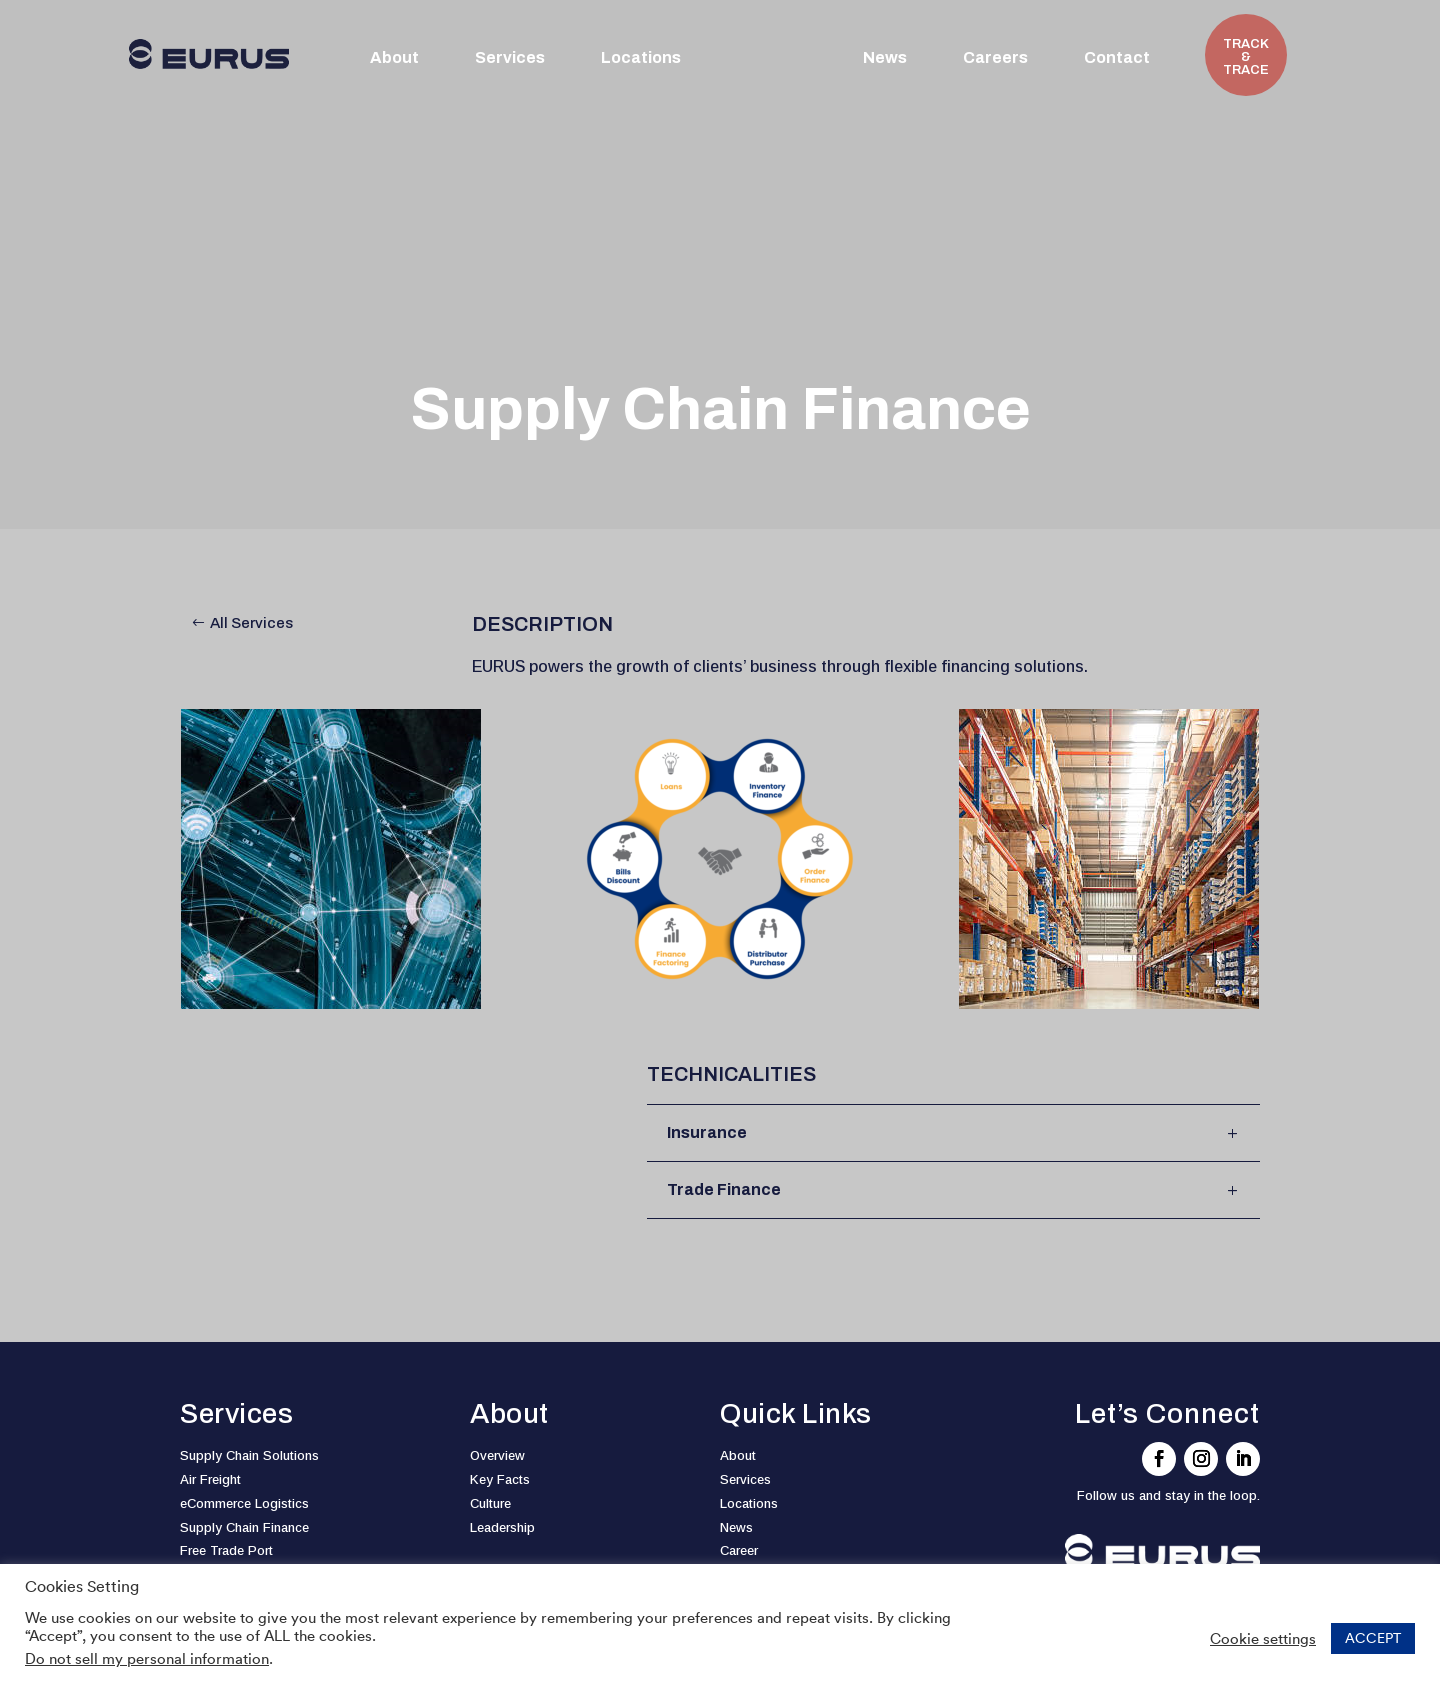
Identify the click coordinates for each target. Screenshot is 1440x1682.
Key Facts (500, 1479)
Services (510, 58)
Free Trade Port (226, 1550)
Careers (995, 58)
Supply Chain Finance (244, 1527)
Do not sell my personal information (147, 1658)
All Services (251, 623)
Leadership (502, 1527)
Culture (490, 1503)
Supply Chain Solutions (249, 1455)
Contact (1117, 58)
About (394, 58)
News (885, 58)
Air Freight (210, 1479)
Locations (641, 58)
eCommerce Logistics (244, 1503)
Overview (497, 1455)
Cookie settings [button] (1263, 1639)
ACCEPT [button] (1373, 1638)
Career (739, 1550)
